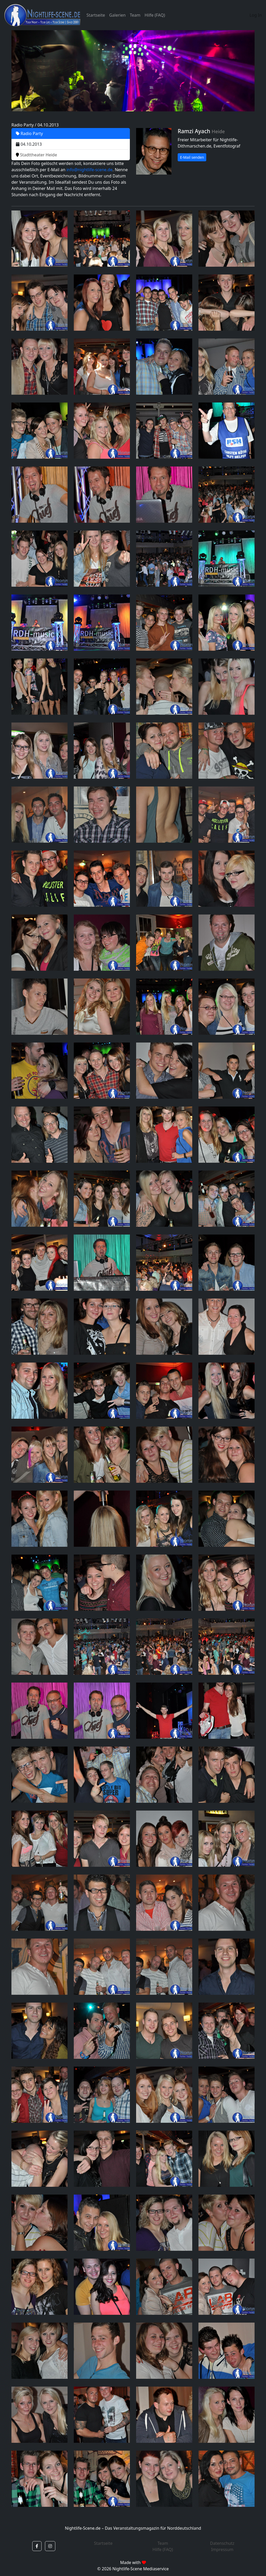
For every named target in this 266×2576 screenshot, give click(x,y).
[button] (37, 2546)
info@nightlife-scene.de (89, 169)
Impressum (222, 2549)
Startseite (96, 15)
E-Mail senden (192, 157)
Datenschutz (222, 2543)
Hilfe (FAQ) (154, 15)
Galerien (117, 15)
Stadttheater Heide (36, 155)
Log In (256, 15)
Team (135, 15)
